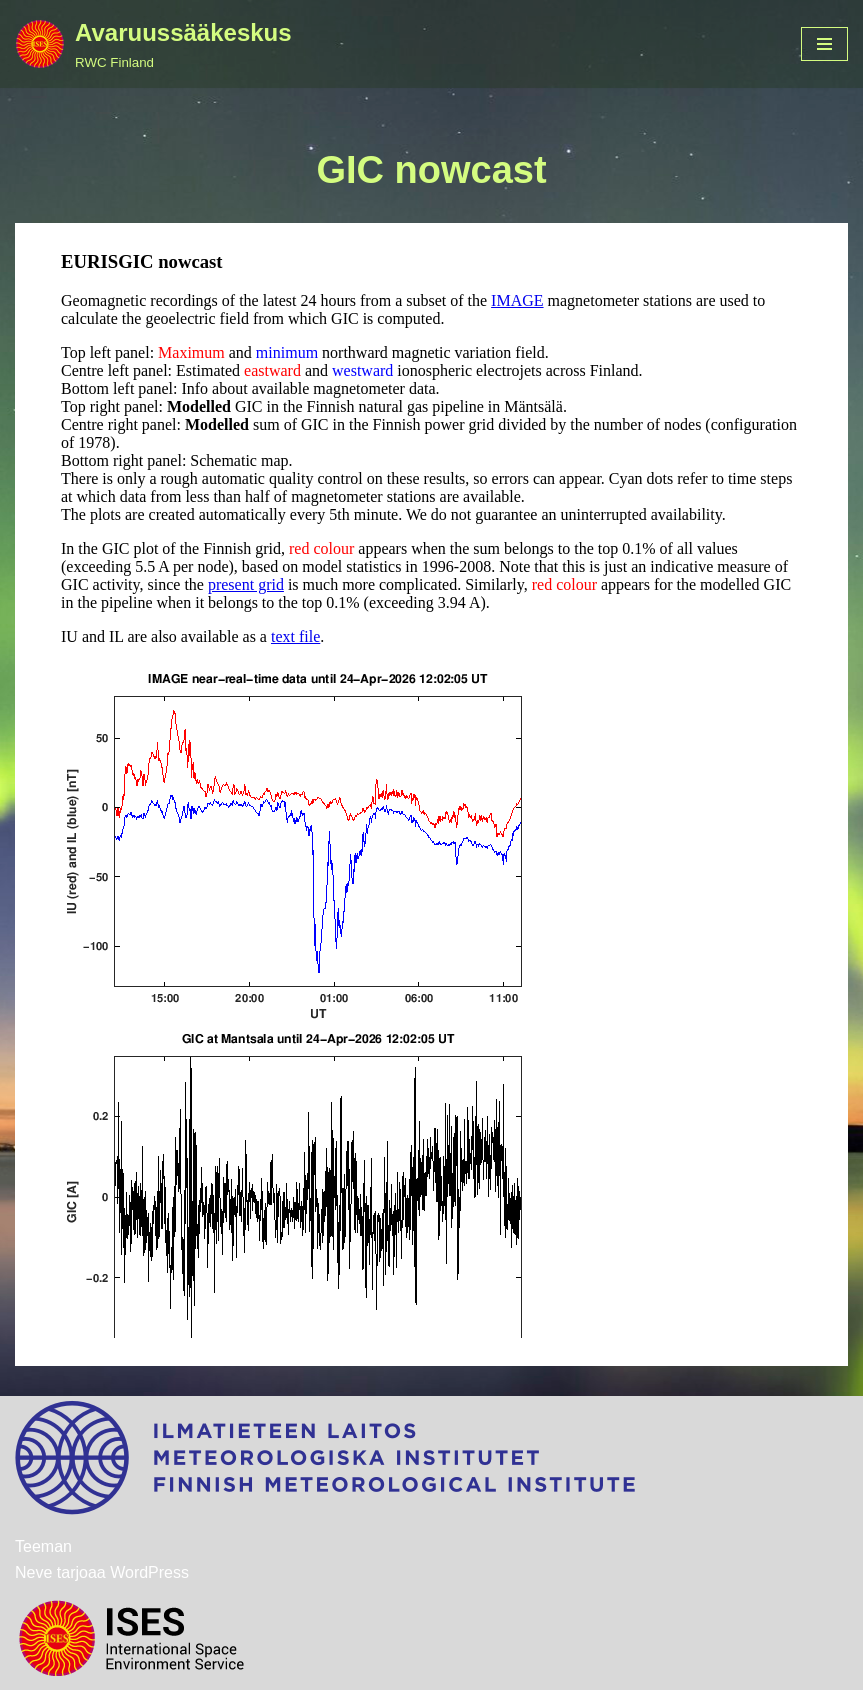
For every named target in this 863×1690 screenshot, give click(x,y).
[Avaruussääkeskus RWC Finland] (153, 44)
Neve (33, 1572)
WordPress (149, 1572)
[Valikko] (824, 44)
